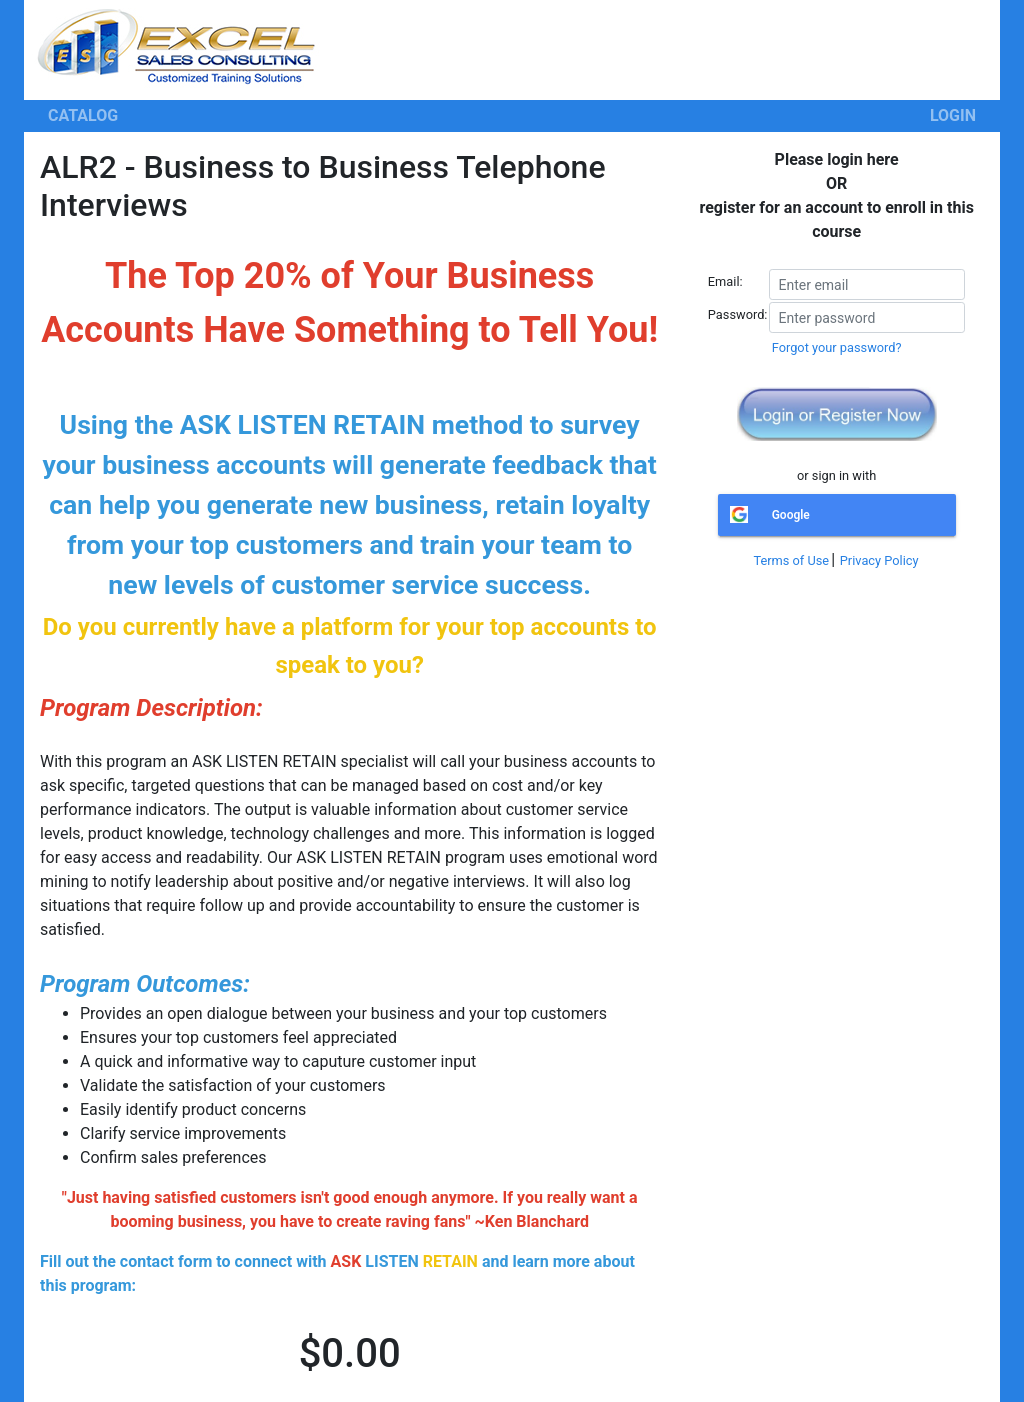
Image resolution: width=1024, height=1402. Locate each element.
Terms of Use (791, 560)
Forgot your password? (837, 347)
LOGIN (953, 115)
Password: (738, 314)
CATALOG (83, 115)
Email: (725, 281)
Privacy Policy (879, 560)
